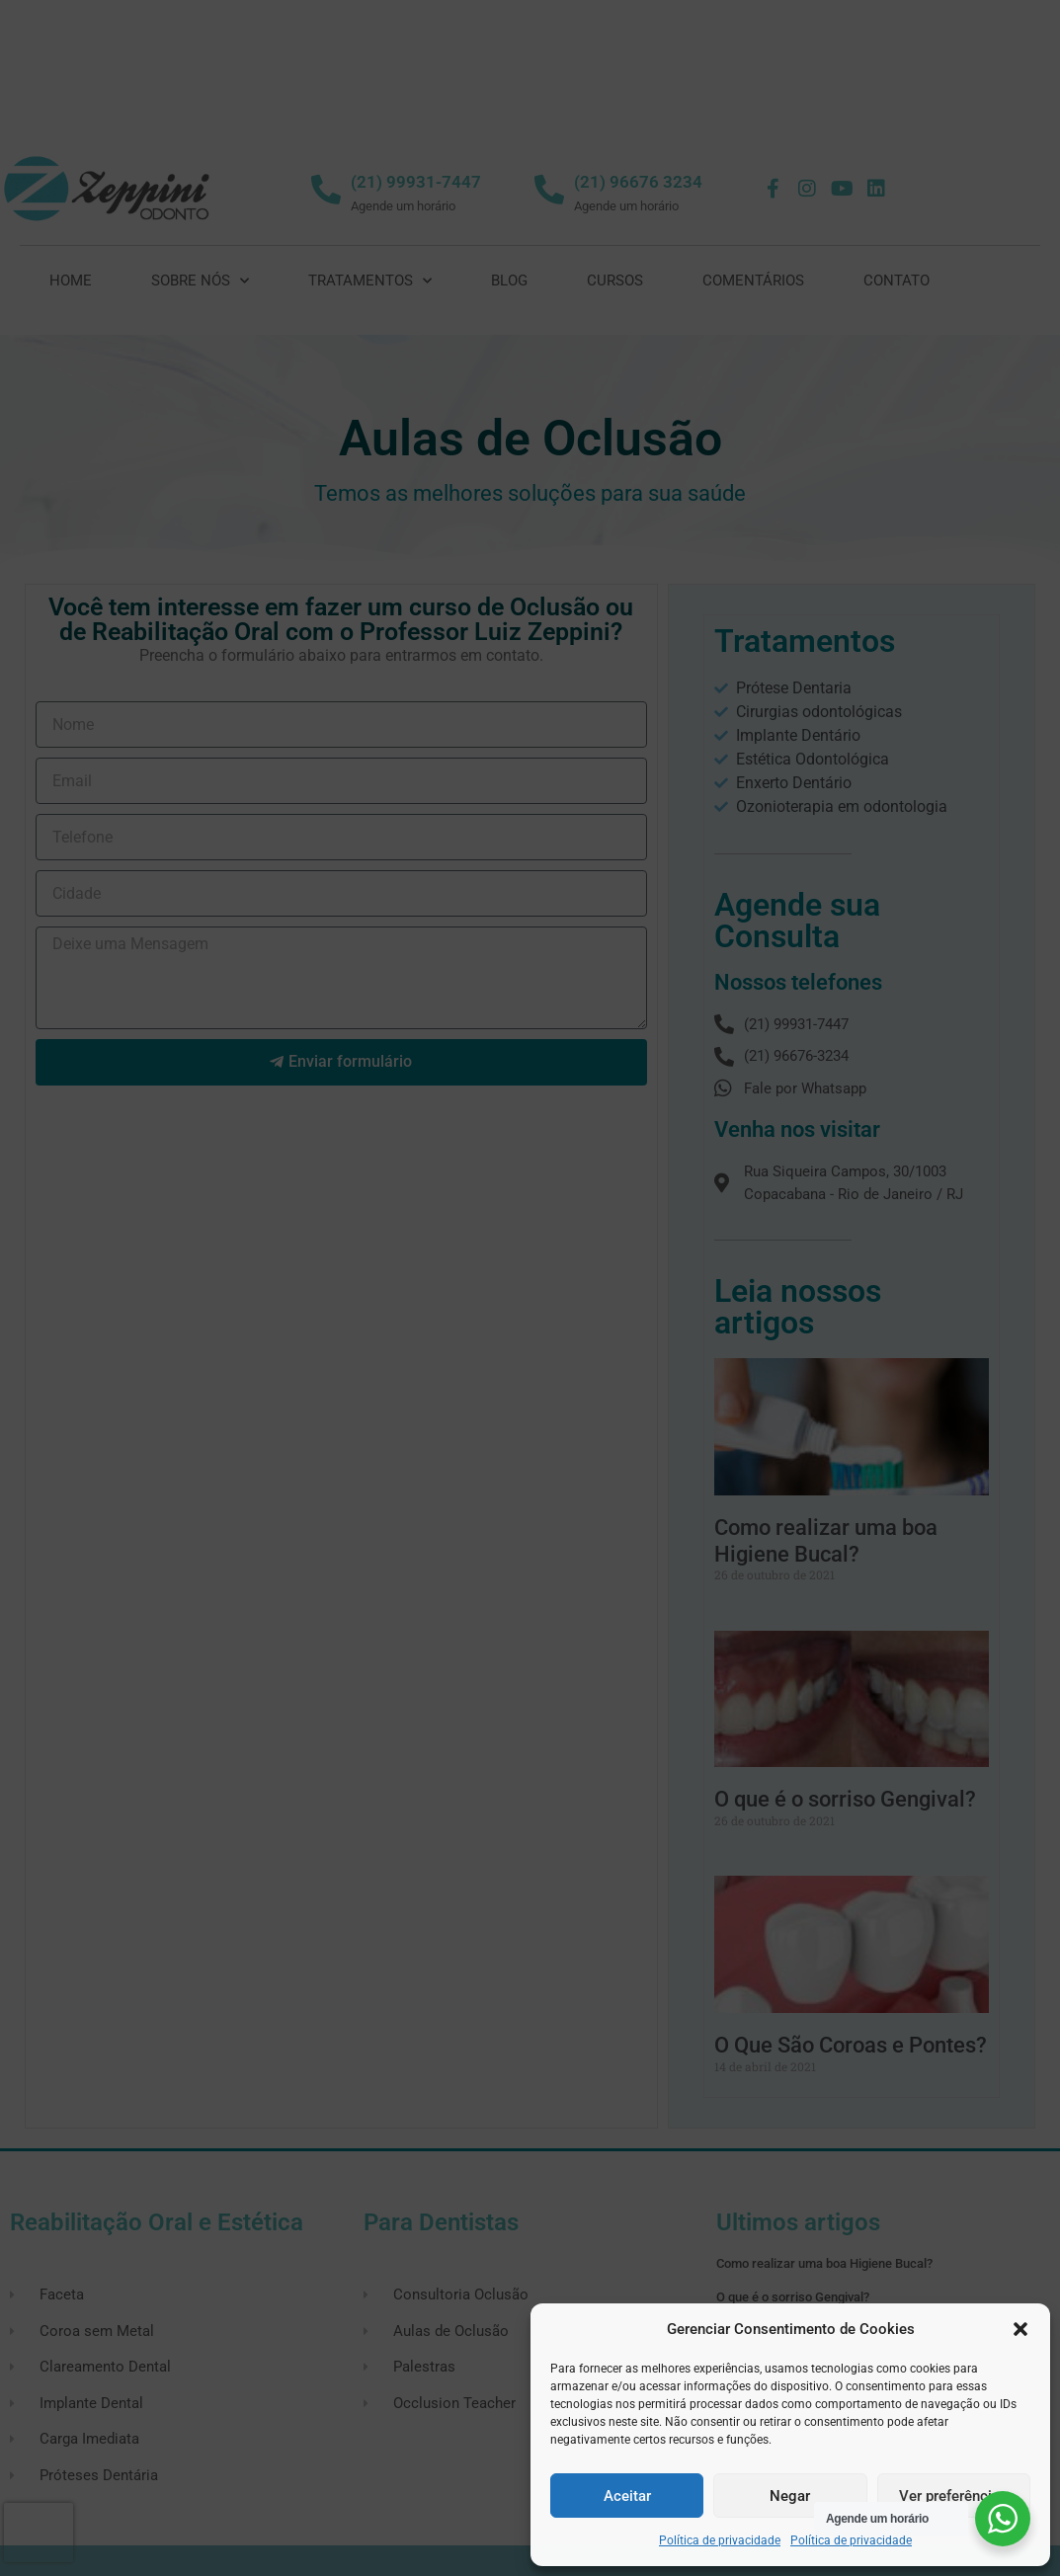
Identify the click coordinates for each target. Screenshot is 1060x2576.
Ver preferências (953, 2496)
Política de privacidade (719, 2540)
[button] (1020, 2329)
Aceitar (627, 2496)
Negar (790, 2496)
